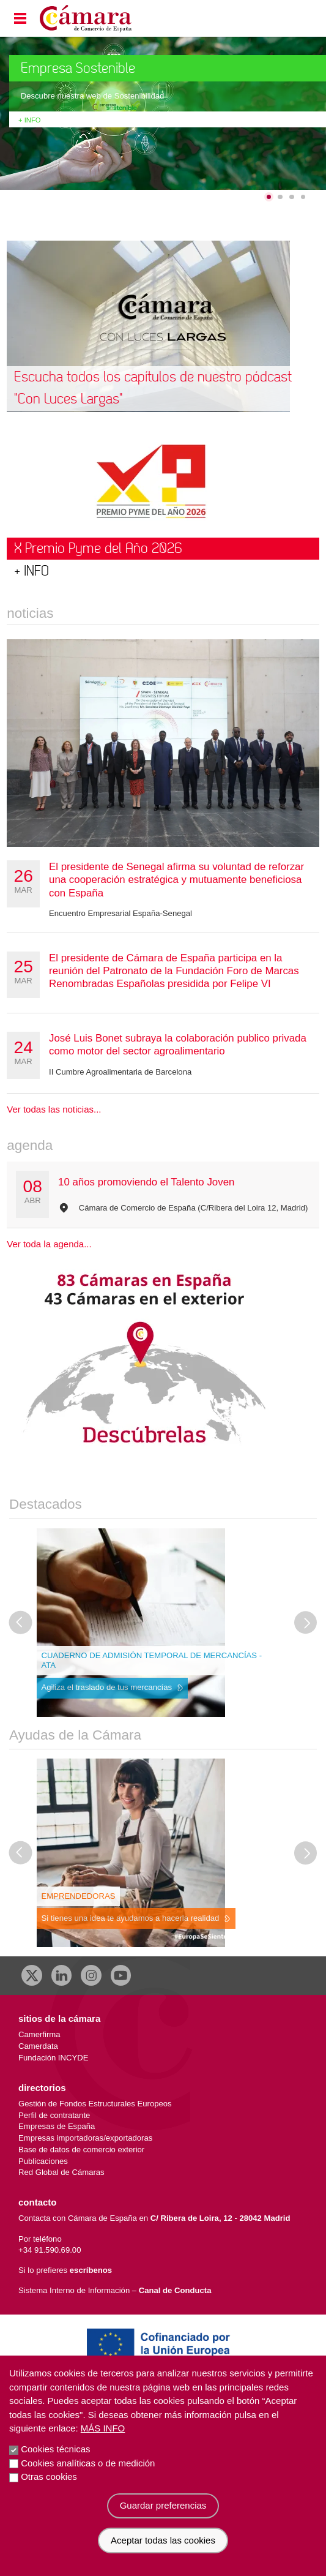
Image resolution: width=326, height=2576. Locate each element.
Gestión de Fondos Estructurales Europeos (95, 2103)
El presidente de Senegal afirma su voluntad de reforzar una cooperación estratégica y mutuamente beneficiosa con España (176, 879)
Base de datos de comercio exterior (81, 2149)
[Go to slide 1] (269, 197)
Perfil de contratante (54, 2115)
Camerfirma (39, 2034)
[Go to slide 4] (303, 197)
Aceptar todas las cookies (163, 2540)
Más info (103, 2428)
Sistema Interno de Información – (114, 2290)
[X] (31, 1975)
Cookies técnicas (55, 2449)
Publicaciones (43, 2161)
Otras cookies (49, 2476)
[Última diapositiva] (20, 1622)
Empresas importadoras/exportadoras (85, 2137)
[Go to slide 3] (291, 197)
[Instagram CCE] (91, 1975)
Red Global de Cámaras (61, 2172)
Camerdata (38, 2046)
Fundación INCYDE (53, 2057)
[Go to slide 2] (280, 197)
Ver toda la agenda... (49, 1244)
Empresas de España (56, 2126)
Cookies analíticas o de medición (88, 2463)
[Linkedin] (61, 1975)
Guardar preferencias (163, 2505)
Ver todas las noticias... (54, 1109)
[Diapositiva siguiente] (305, 1622)
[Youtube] (121, 1975)
